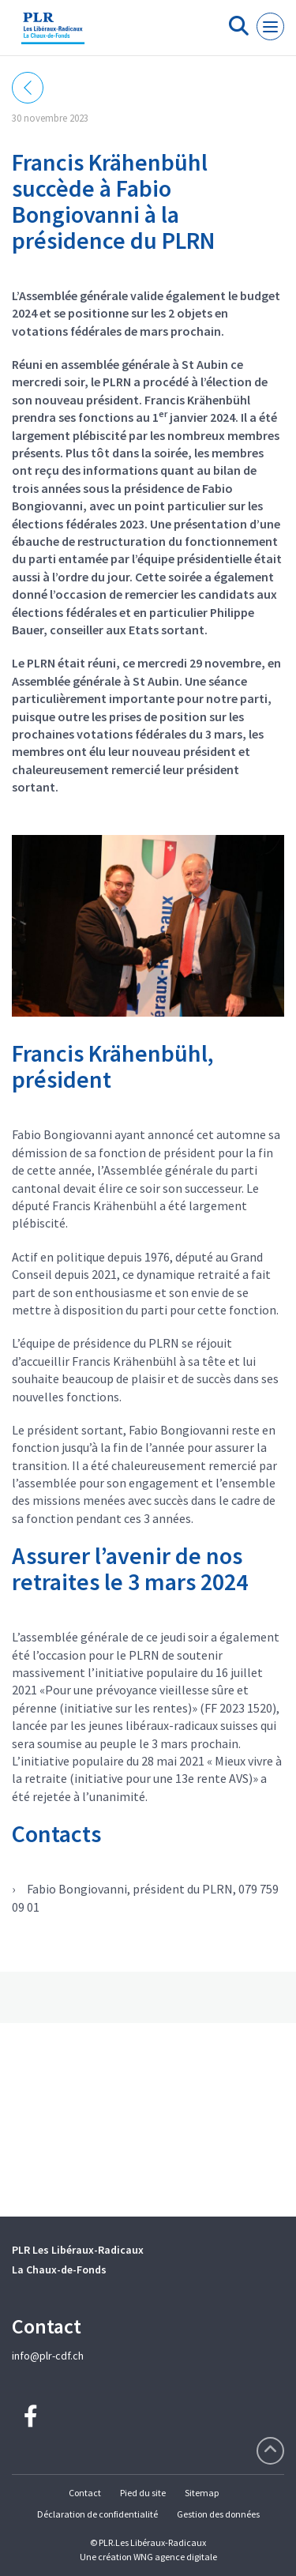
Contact (85, 2493)
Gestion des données (218, 2514)
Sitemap (202, 2493)
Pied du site (143, 2493)
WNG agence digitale (175, 2557)
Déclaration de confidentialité (97, 2514)
